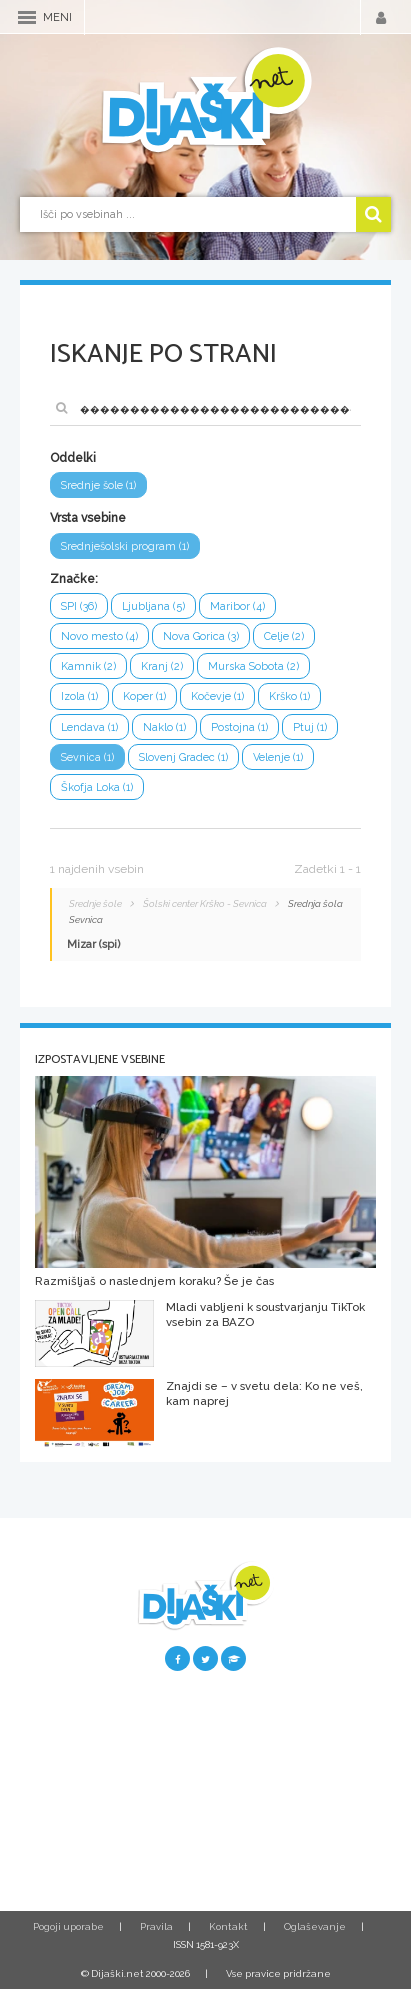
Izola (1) (79, 696)
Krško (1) (289, 696)
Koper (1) (144, 696)
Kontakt (228, 1926)
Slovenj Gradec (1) (183, 757)
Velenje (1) (278, 757)
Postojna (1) (239, 727)
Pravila (156, 1926)
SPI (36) (79, 606)
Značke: (74, 579)
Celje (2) (284, 636)
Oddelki (73, 458)
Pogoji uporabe (68, 1926)
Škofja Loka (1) (97, 787)
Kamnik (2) (88, 666)
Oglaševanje (315, 1926)
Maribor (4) (237, 606)
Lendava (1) (89, 727)
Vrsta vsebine (88, 518)
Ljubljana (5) (153, 606)
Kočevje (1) (217, 696)
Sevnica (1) (87, 757)
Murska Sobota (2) (253, 666)
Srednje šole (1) (98, 485)
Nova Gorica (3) (201, 636)
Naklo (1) (164, 727)
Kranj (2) (162, 666)
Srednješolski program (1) (125, 546)
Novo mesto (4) (99, 636)
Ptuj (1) (310, 727)
